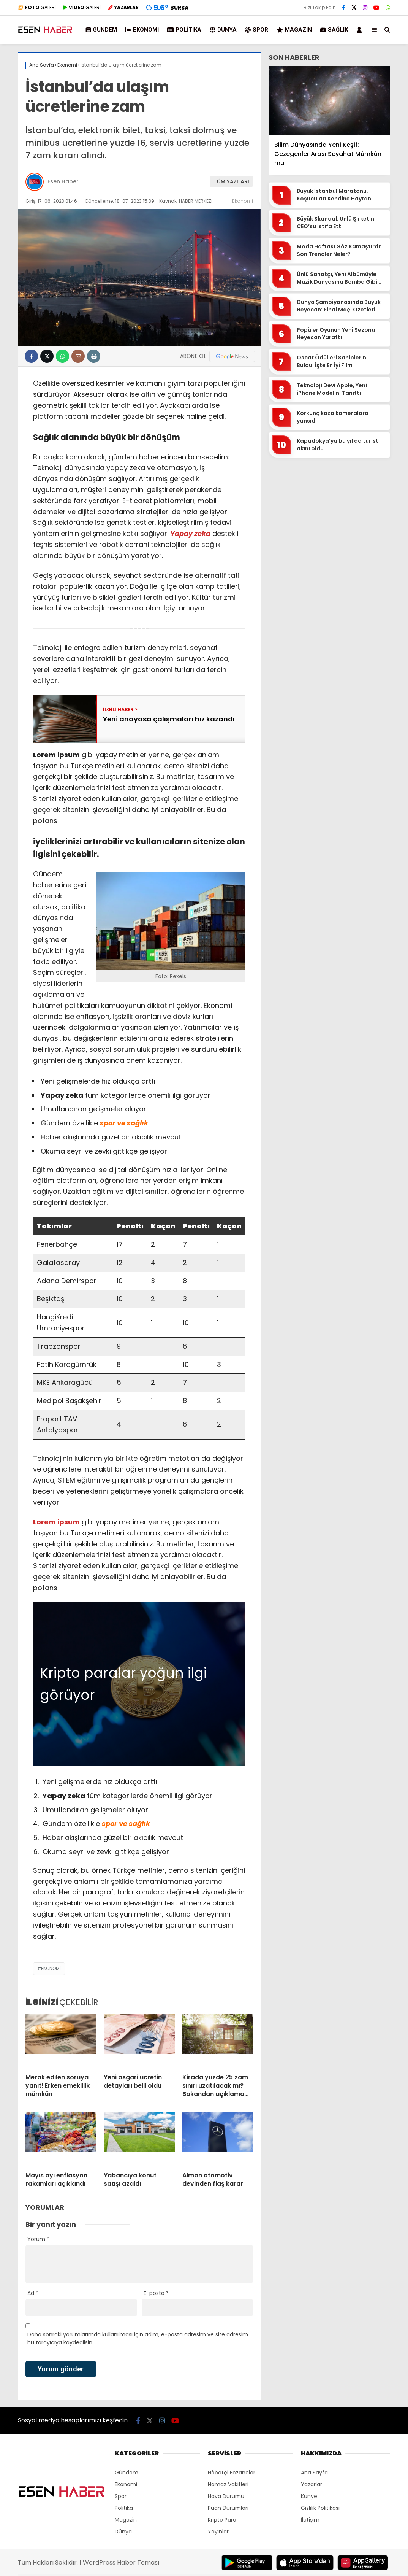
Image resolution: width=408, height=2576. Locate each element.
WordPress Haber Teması (121, 2562)
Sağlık (334, 29)
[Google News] (232, 356)
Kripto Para (222, 2520)
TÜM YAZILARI (231, 181)
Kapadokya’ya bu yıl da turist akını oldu (337, 444)
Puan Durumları (228, 2508)
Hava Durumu (226, 2496)
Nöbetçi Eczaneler (231, 2472)
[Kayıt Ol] (360, 30)
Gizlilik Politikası (320, 2508)
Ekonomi (142, 29)
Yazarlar (311, 2484)
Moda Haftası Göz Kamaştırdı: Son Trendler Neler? (339, 250)
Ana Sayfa (314, 2472)
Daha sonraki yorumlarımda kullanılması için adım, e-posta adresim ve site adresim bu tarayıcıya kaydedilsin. (137, 2338)
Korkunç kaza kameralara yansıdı (332, 417)
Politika (184, 29)
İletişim (310, 2520)
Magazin (294, 29)
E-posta (156, 2293)
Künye (309, 2496)
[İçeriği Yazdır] (93, 356)
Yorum (38, 2239)
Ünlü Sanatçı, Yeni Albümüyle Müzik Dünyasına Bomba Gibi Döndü (337, 278)
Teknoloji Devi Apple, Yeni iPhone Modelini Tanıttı (332, 389)
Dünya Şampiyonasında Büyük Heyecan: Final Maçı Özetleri (339, 306)
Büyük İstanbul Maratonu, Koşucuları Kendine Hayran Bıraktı (334, 195)
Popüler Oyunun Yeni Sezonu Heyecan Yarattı (336, 333)
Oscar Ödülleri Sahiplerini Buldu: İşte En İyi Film (332, 361)
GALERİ (37, 7)
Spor (256, 29)
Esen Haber (63, 181)
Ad (32, 2293)
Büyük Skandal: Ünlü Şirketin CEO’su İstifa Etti (335, 222)
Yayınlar (218, 2531)
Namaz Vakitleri (228, 2484)
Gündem (101, 29)
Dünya (223, 29)
